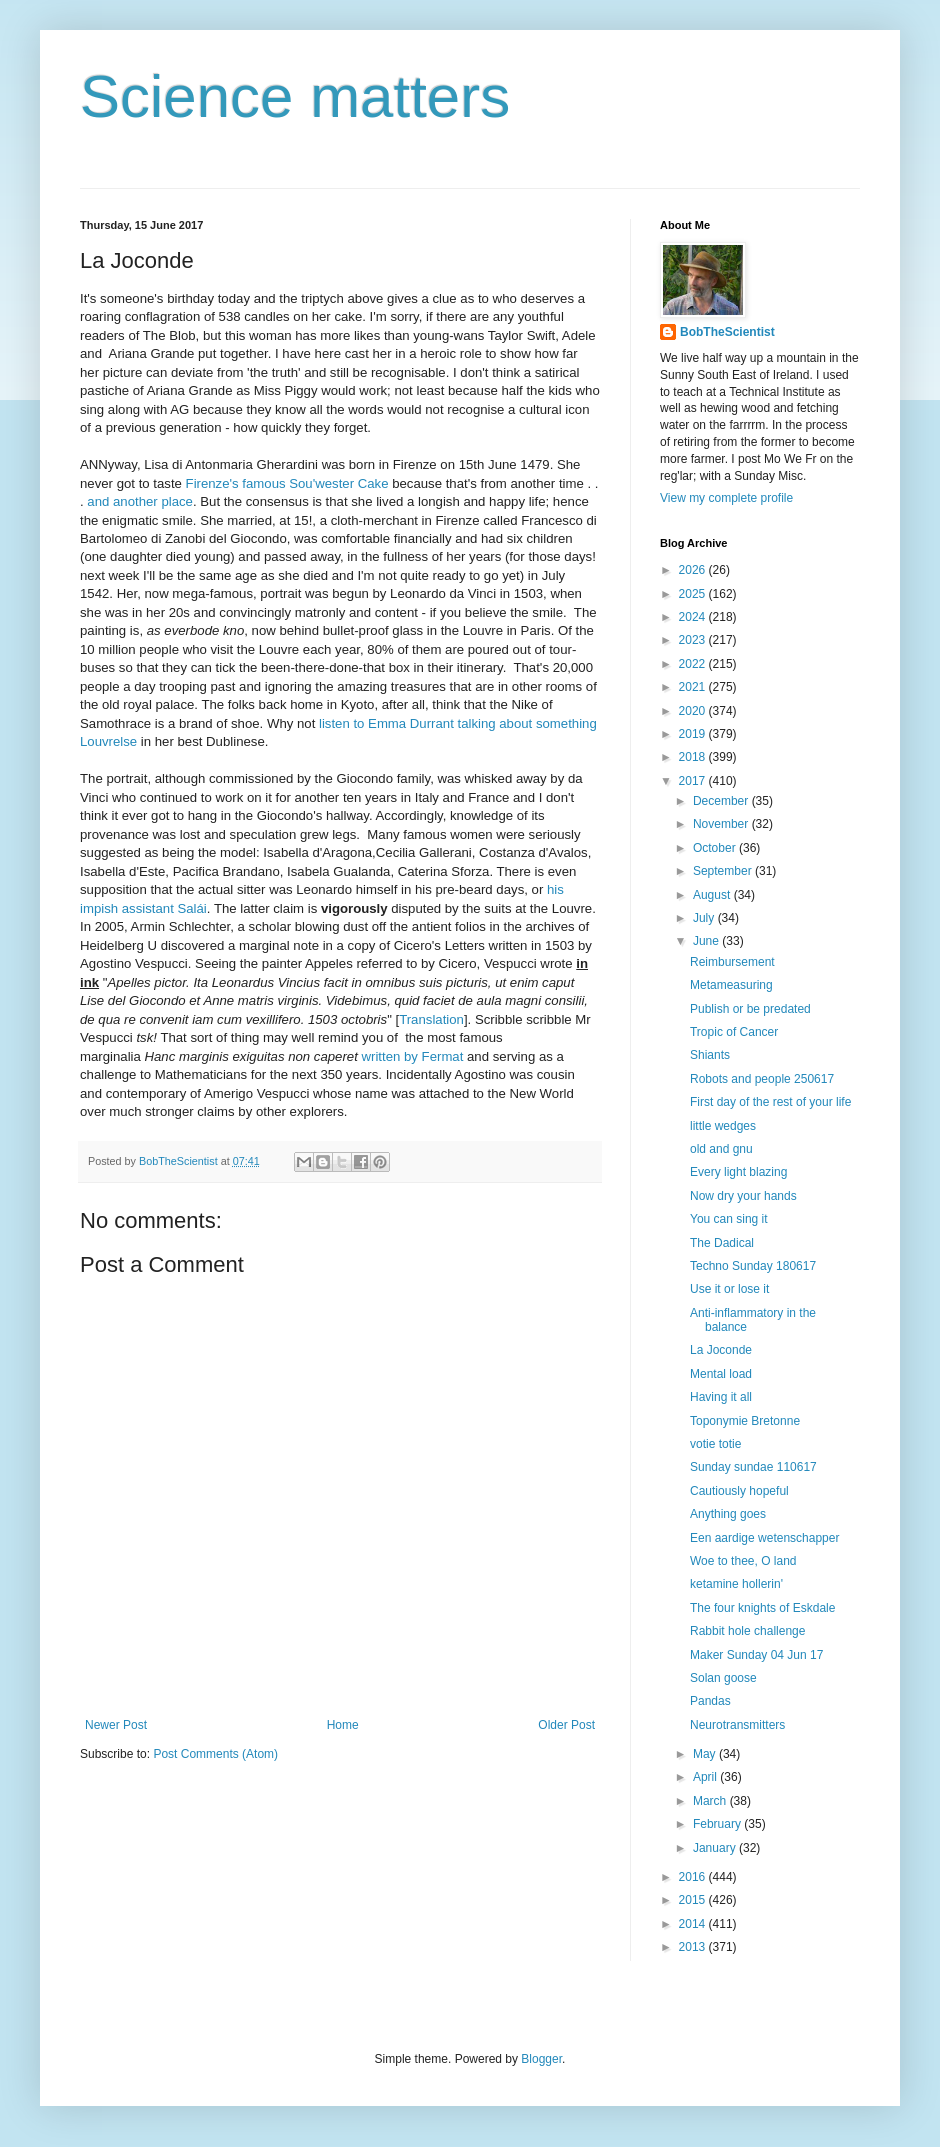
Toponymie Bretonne (745, 1421)
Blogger (541, 2059)
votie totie (715, 1444)
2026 (694, 570)
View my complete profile (726, 498)
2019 (694, 734)
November (722, 824)
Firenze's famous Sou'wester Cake (287, 483)
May (706, 1754)
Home (343, 1725)
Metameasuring (731, 985)
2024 (694, 617)
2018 (694, 757)
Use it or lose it (729, 1289)
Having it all (721, 1397)
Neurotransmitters (737, 1725)
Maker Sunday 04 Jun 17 (756, 1655)
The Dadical (722, 1243)
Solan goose (723, 1678)
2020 (694, 711)
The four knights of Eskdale (762, 1608)
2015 (694, 1900)
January (716, 1848)
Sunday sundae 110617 (753, 1467)
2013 (694, 1947)
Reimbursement (732, 962)
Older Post (566, 1725)
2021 (694, 687)
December (722, 801)
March (711, 1801)
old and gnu (721, 1149)
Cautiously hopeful (739, 1491)
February (718, 1824)
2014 (694, 1924)
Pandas (710, 1701)
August (713, 895)
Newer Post (116, 1725)
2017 (694, 781)
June (707, 941)
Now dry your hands (743, 1196)
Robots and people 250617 (762, 1079)
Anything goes (728, 1514)
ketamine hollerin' (736, 1584)
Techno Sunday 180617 (753, 1266)
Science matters (295, 96)
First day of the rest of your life (770, 1102)
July (705, 918)
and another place (140, 501)
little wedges (723, 1126)
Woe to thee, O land (743, 1561)
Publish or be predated (750, 1009)
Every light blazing (738, 1172)
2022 (694, 664)
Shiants (710, 1055)
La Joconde (721, 1350)
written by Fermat (413, 1056)
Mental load (721, 1374)
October (716, 848)
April (706, 1777)
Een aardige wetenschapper (764, 1538)
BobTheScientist (727, 332)
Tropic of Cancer (734, 1032)
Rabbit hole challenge (747, 1631)
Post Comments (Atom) (215, 1754)
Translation (431, 1019)
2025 (694, 594)
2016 (694, 1877)
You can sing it (729, 1219)
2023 (694, 640)
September (724, 871)
